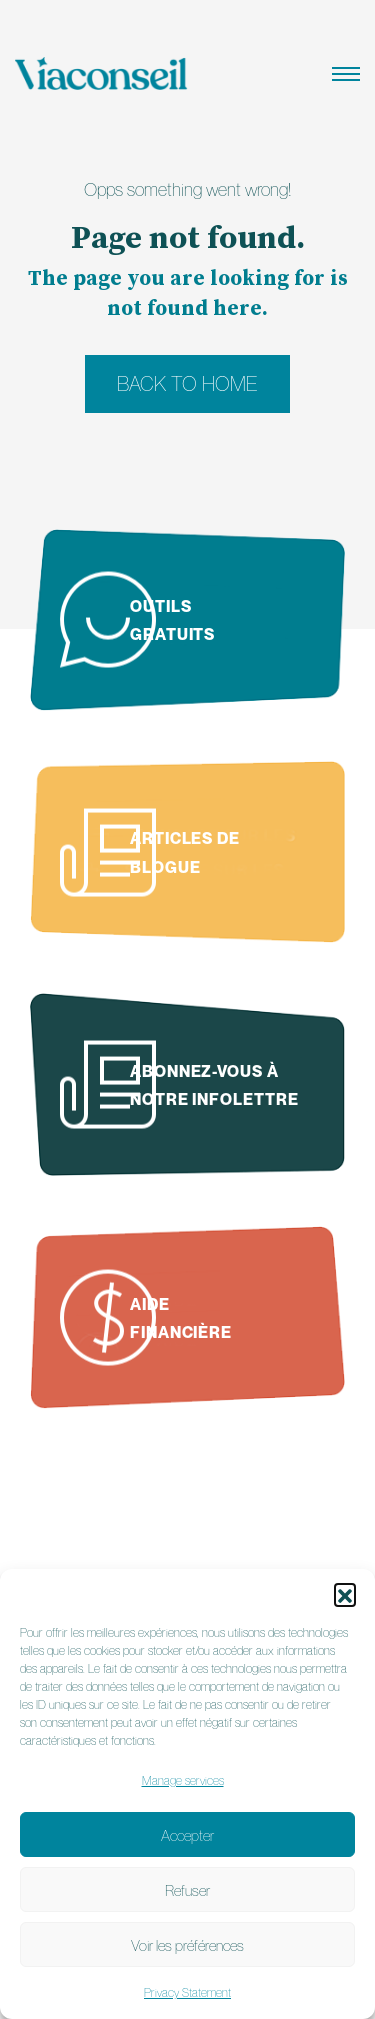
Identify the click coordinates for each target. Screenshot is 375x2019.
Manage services (183, 1780)
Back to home (187, 384)
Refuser (187, 1890)
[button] (345, 1594)
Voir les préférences (187, 1945)
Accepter (187, 1835)
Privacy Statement (187, 1992)
